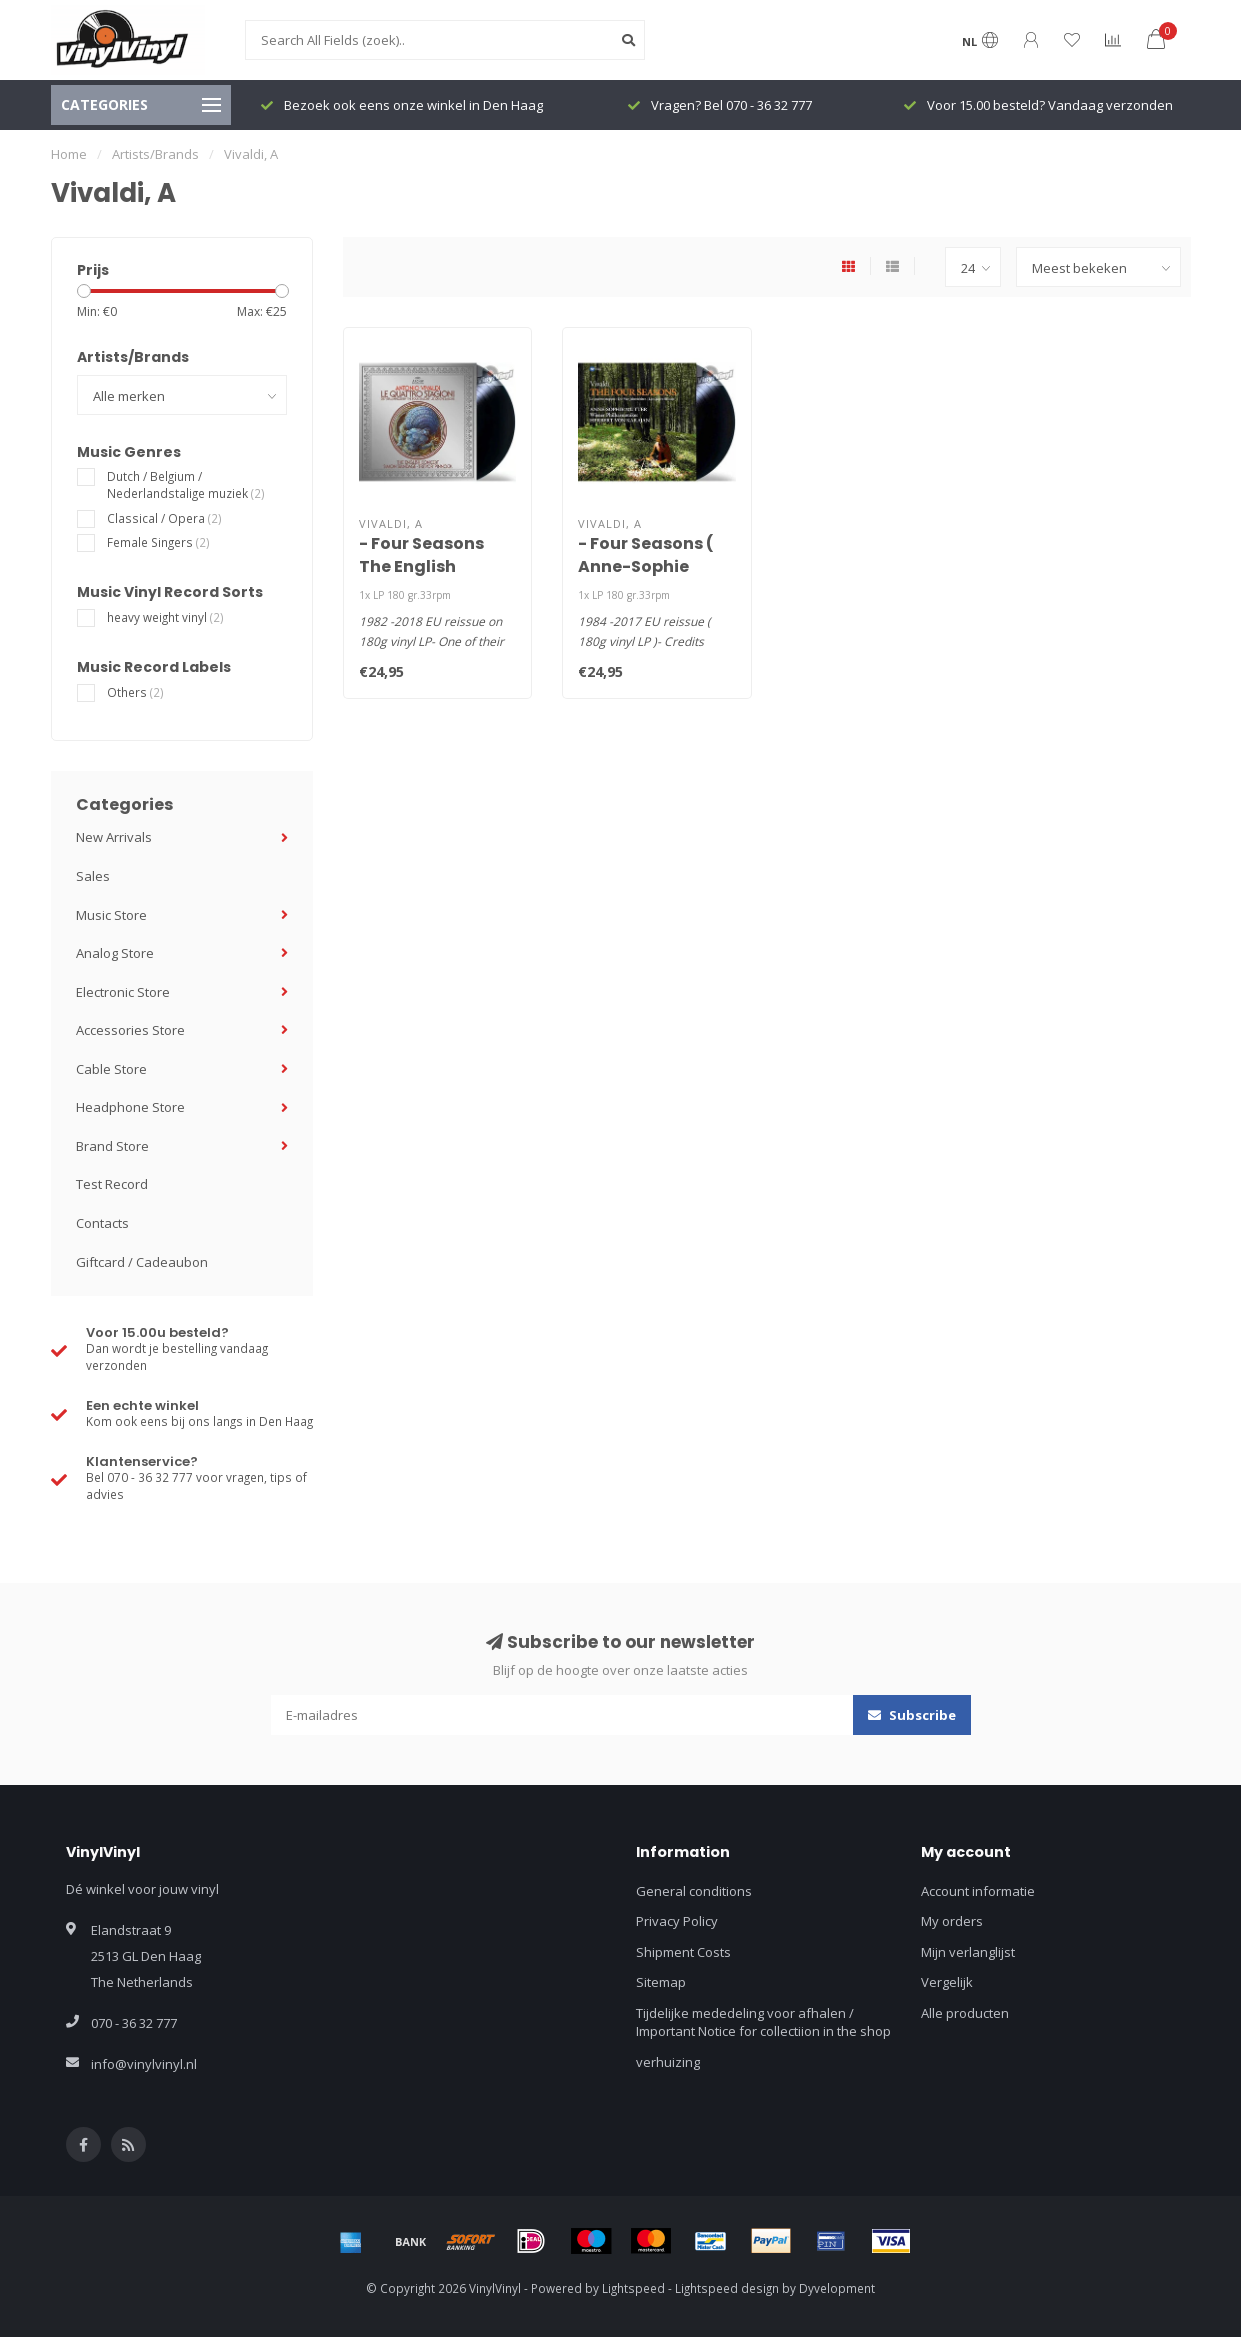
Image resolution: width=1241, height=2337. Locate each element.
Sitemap (661, 1982)
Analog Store (115, 953)
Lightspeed (633, 2288)
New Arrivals (114, 837)
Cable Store (111, 1069)
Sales (93, 876)
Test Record (112, 1184)
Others (135, 692)
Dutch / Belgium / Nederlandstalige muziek (186, 484)
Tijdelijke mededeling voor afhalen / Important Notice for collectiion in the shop (763, 2022)
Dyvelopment (837, 2288)
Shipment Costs (683, 1952)
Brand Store (112, 1146)
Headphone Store (130, 1107)
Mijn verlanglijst (968, 1952)
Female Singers (158, 542)
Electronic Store (123, 992)
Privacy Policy (677, 1921)
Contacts (102, 1223)
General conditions (694, 1891)
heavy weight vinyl (165, 617)
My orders (952, 1921)
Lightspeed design (727, 2288)
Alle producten (965, 2013)
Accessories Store (130, 1030)
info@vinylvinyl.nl (144, 2064)
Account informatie (978, 1891)
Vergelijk (947, 1982)
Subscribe (912, 1715)
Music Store (111, 915)
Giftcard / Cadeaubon (142, 1262)
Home (69, 154)
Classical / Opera (164, 518)
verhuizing (668, 2062)
